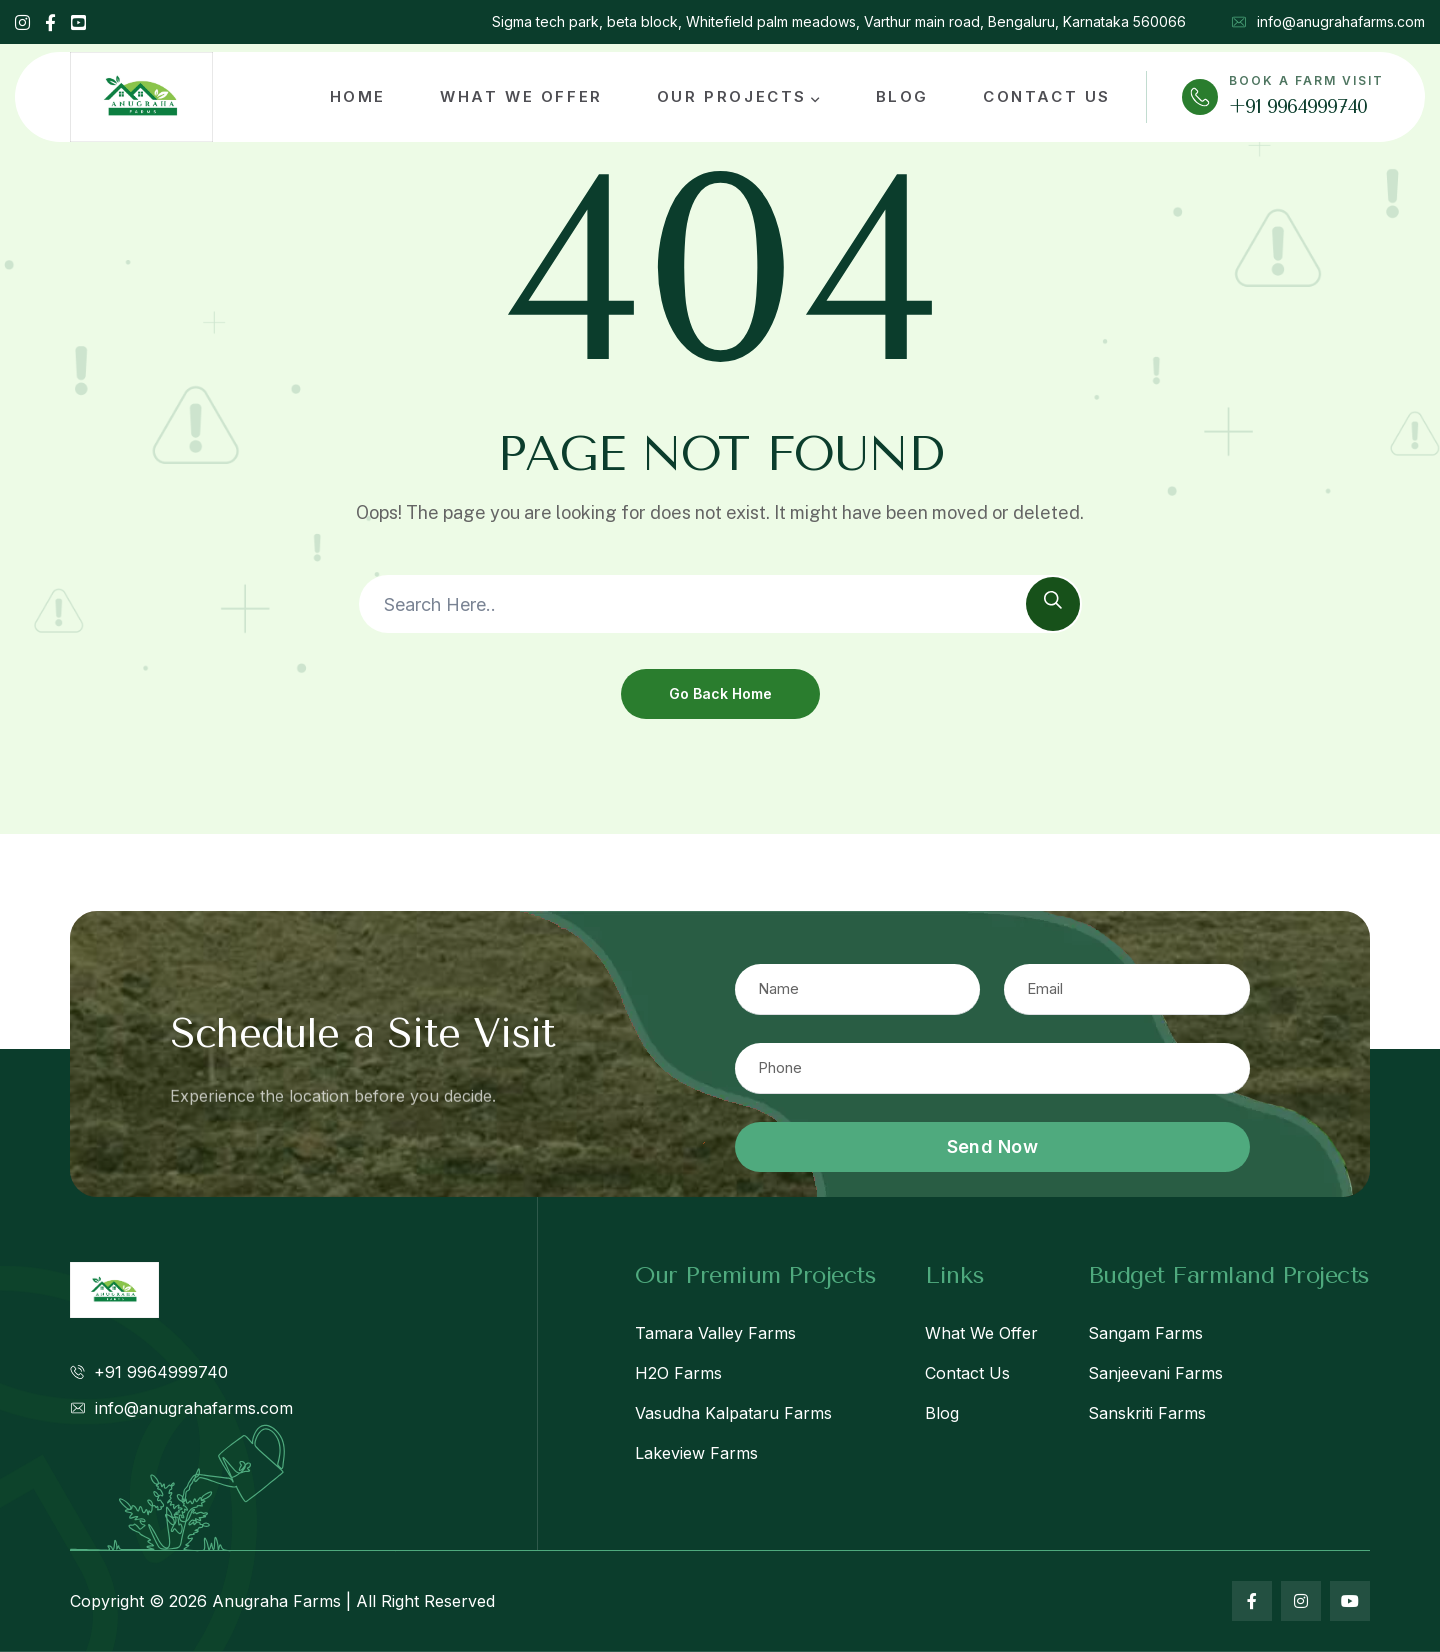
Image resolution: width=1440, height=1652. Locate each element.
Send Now (992, 1146)
